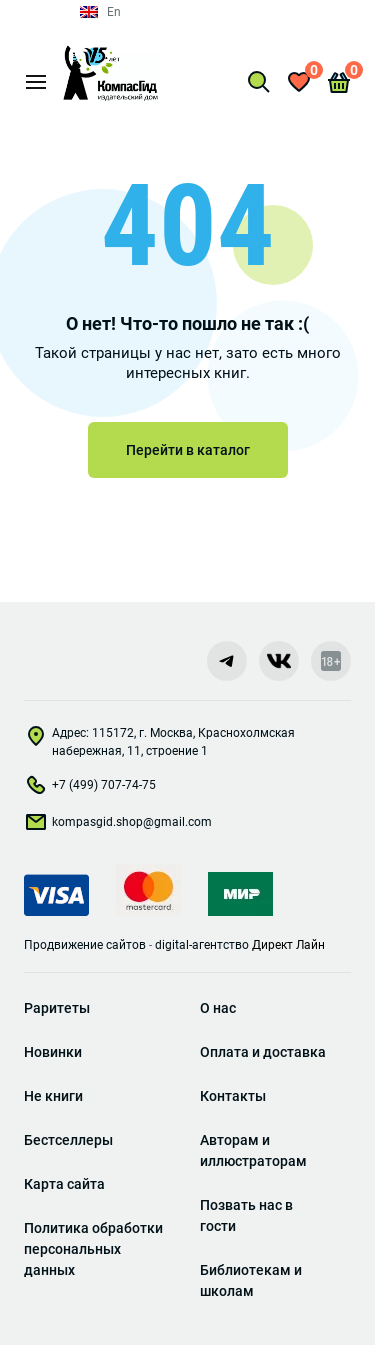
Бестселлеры (68, 1140)
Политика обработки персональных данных (93, 1249)
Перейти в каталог (188, 450)
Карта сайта (64, 1184)
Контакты (233, 1096)
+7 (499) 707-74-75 (90, 789)
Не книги (53, 1096)
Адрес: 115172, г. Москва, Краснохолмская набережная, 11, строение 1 (159, 742)
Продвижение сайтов (85, 945)
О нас (218, 1008)
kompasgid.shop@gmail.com (118, 826)
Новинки (53, 1052)
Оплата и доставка (263, 1052)
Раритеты (57, 1008)
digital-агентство (202, 945)
